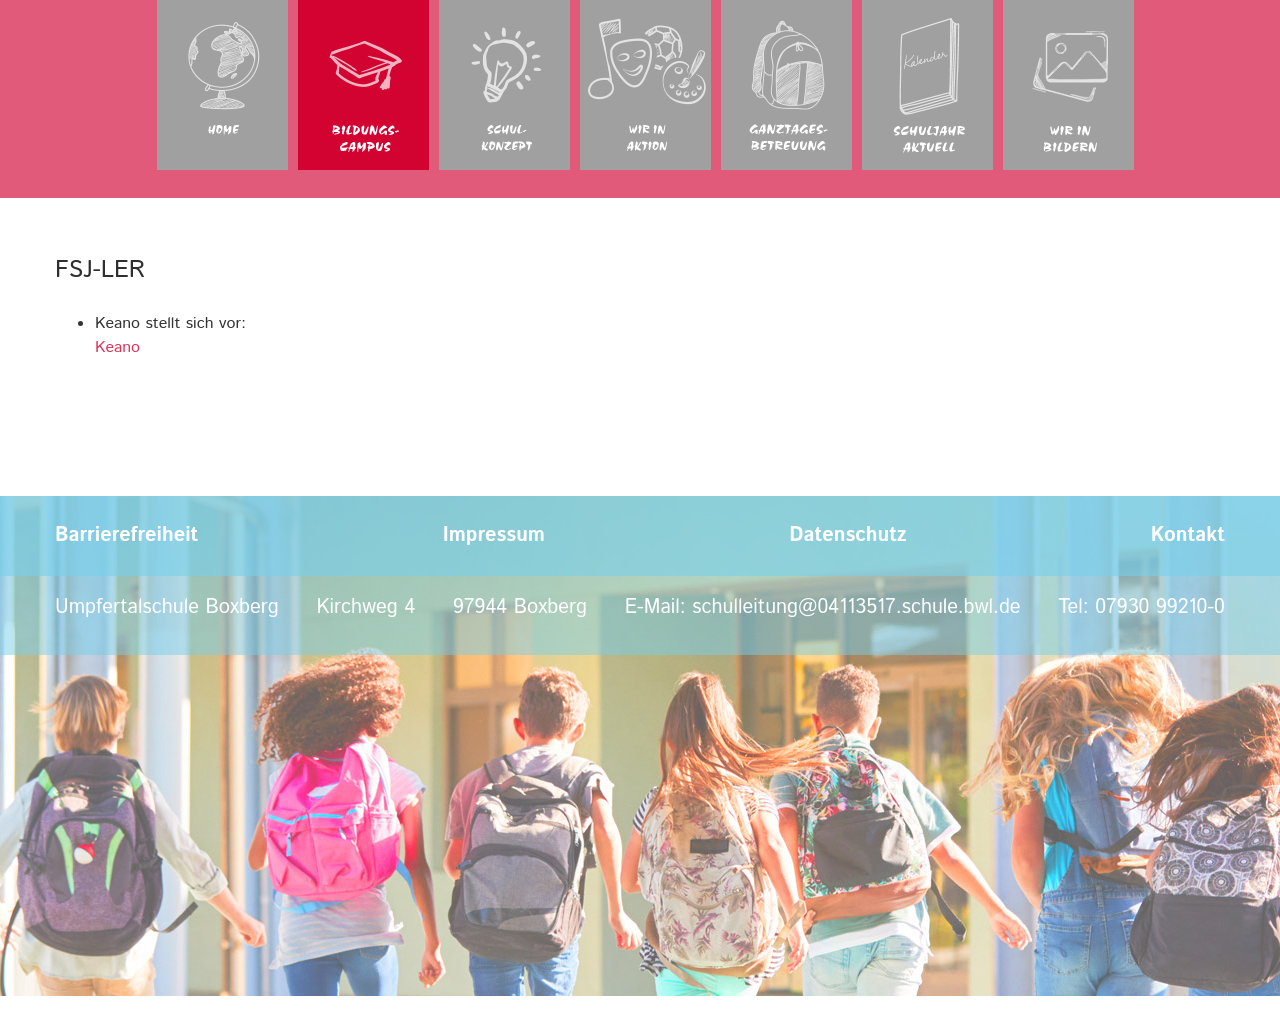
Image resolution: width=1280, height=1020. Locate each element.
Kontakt (1188, 535)
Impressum (494, 535)
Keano (117, 347)
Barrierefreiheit (126, 535)
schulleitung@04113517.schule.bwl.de (856, 607)
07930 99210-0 (1160, 607)
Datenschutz (847, 535)
